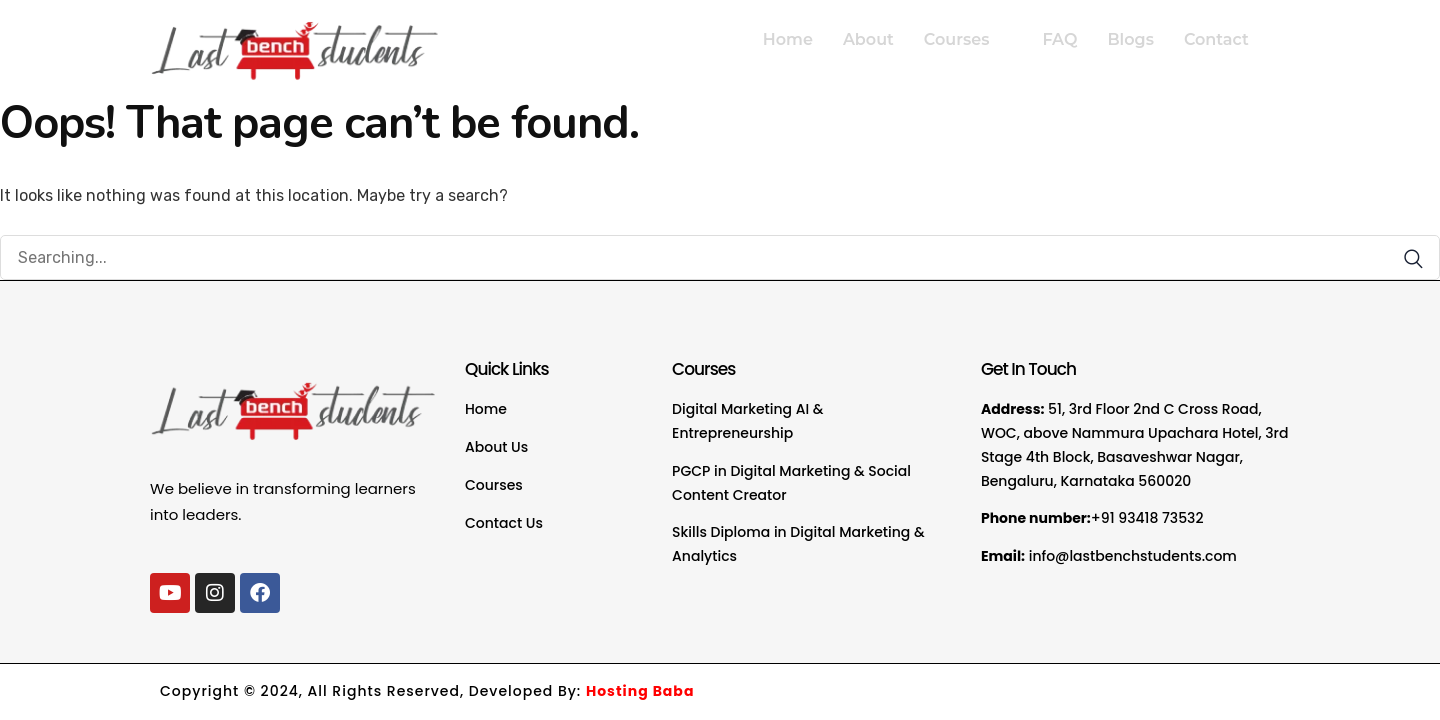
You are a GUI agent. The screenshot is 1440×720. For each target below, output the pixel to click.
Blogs (1130, 39)
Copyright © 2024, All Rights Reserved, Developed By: (427, 691)
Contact (1216, 39)
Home (788, 39)
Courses (965, 39)
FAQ (1059, 39)
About (868, 39)
